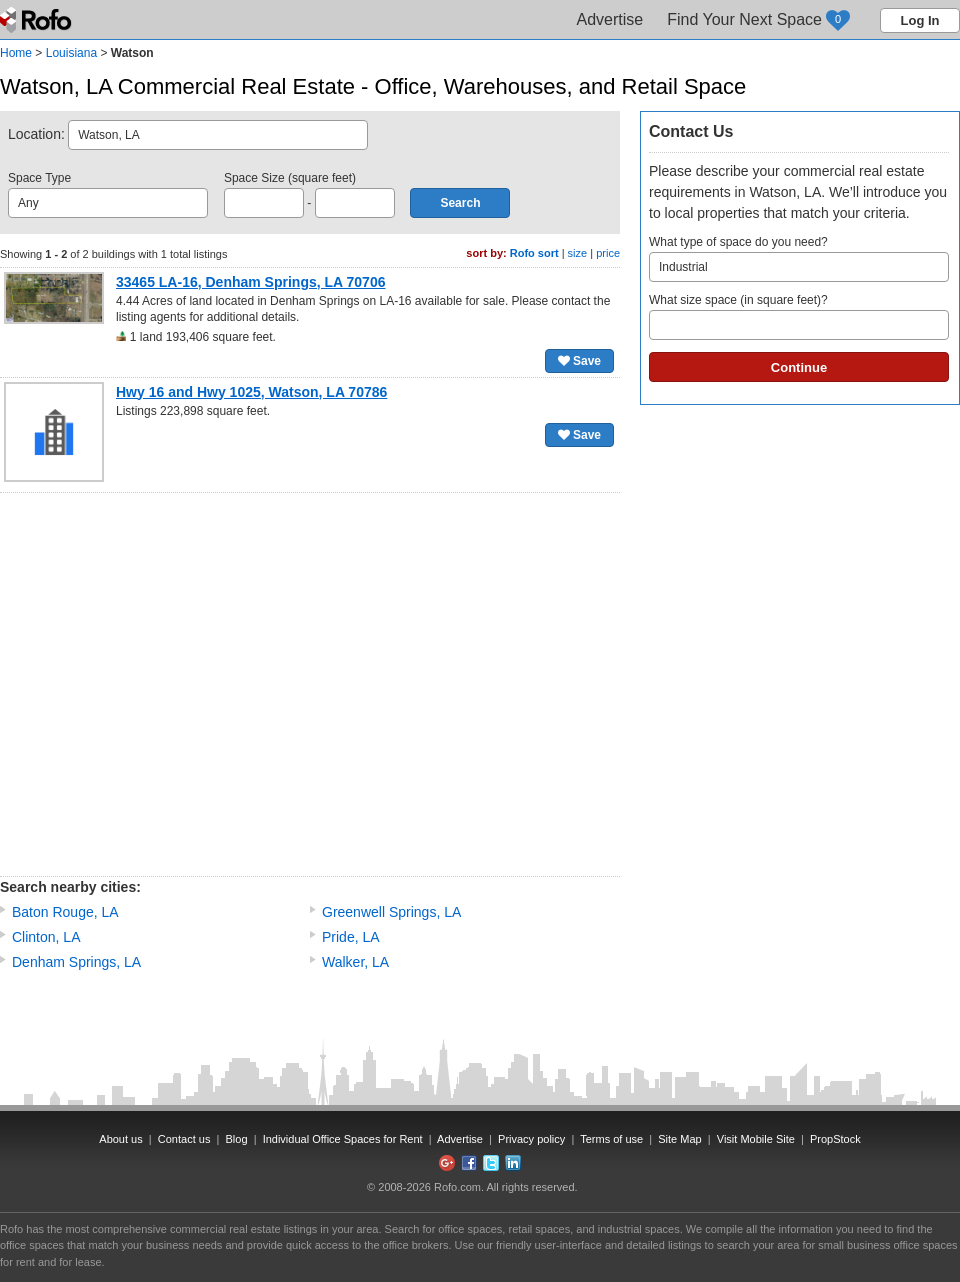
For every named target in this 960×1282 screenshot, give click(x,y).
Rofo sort (534, 253)
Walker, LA (355, 962)
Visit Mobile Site (756, 1139)
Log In (920, 20)
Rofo (37, 20)
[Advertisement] (187, 684)
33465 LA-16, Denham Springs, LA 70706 (250, 282)
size (578, 253)
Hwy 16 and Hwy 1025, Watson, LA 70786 (251, 392)
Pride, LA (351, 937)
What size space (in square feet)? (799, 316)
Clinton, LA (46, 937)
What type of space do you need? (799, 258)
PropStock (835, 1139)
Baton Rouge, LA (65, 912)
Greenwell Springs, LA (391, 912)
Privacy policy (531, 1139)
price (608, 253)
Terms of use (611, 1139)
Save (579, 361)
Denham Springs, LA (76, 962)
